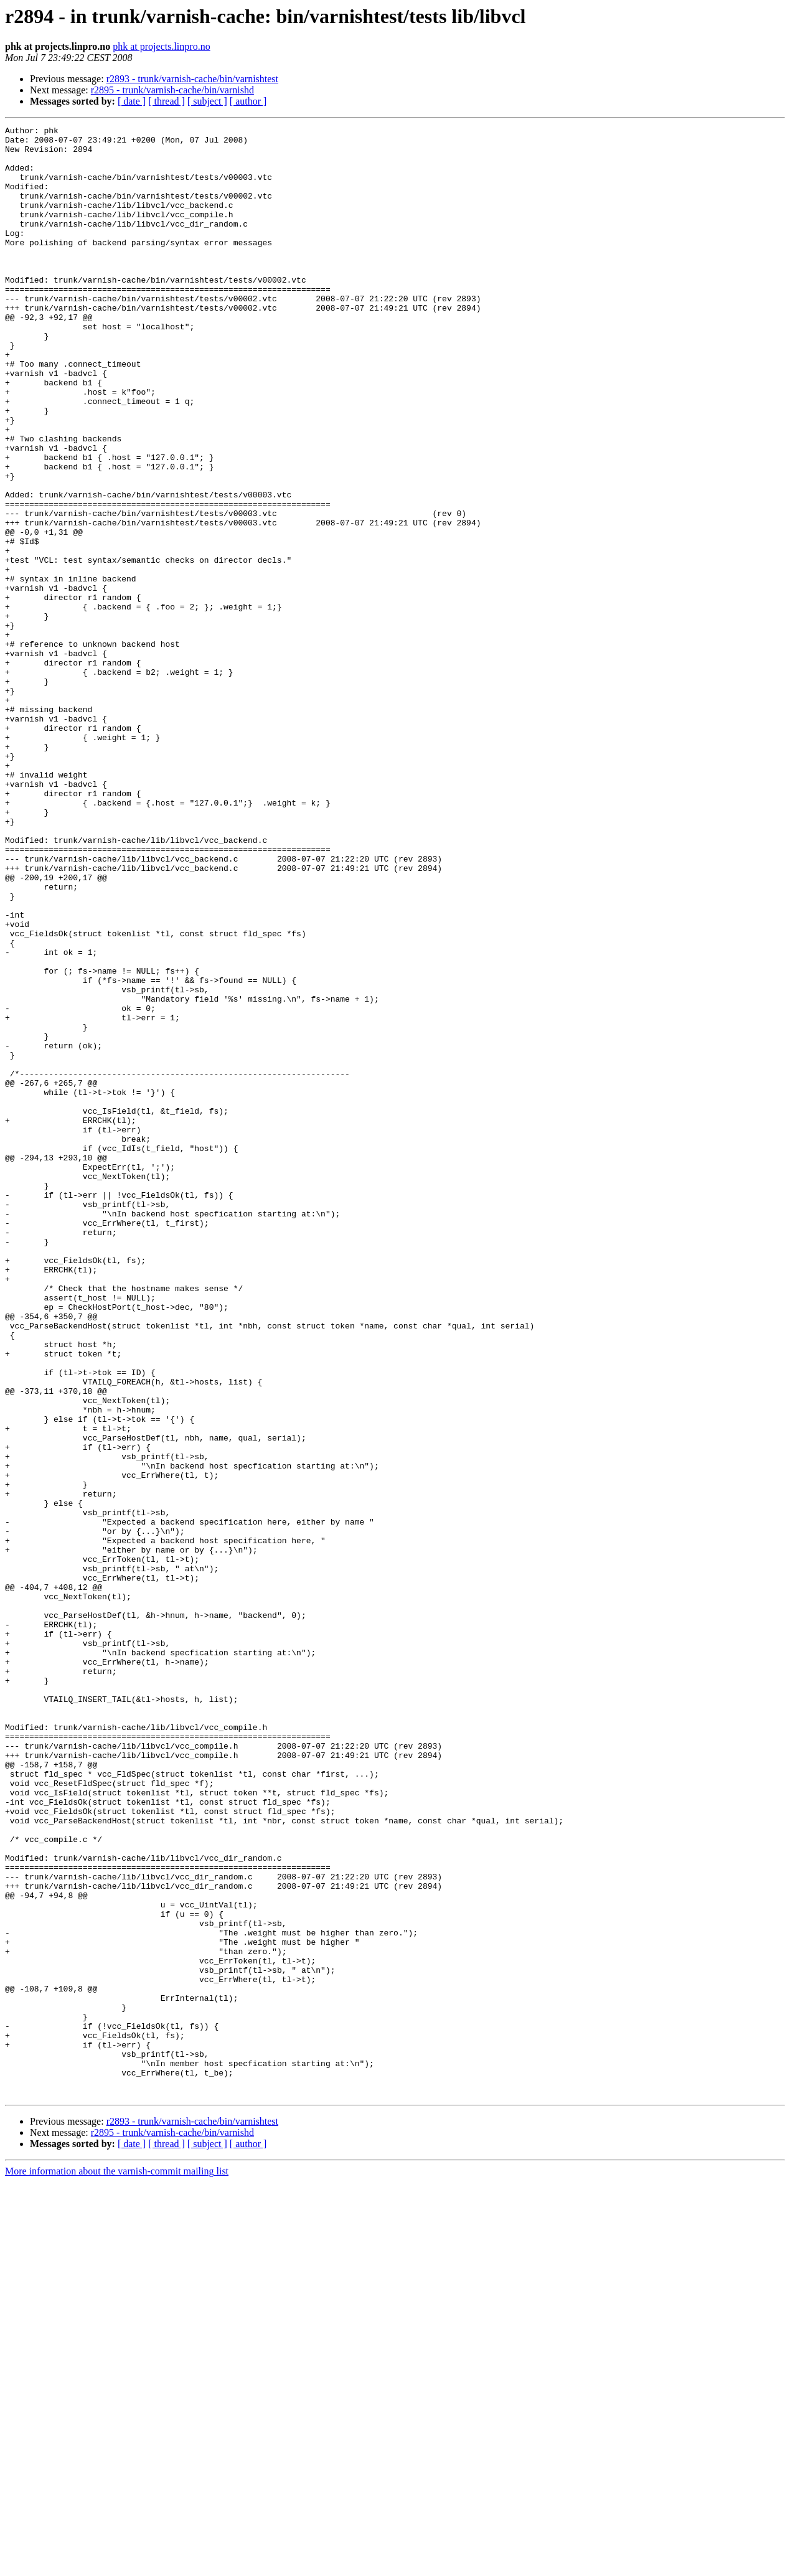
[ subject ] (207, 101)
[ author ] (248, 101)
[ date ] (132, 101)
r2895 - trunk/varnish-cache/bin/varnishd (172, 90)
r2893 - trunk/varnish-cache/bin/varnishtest (192, 78)
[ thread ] (166, 101)
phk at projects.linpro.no (161, 46)
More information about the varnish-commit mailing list (116, 2565)
